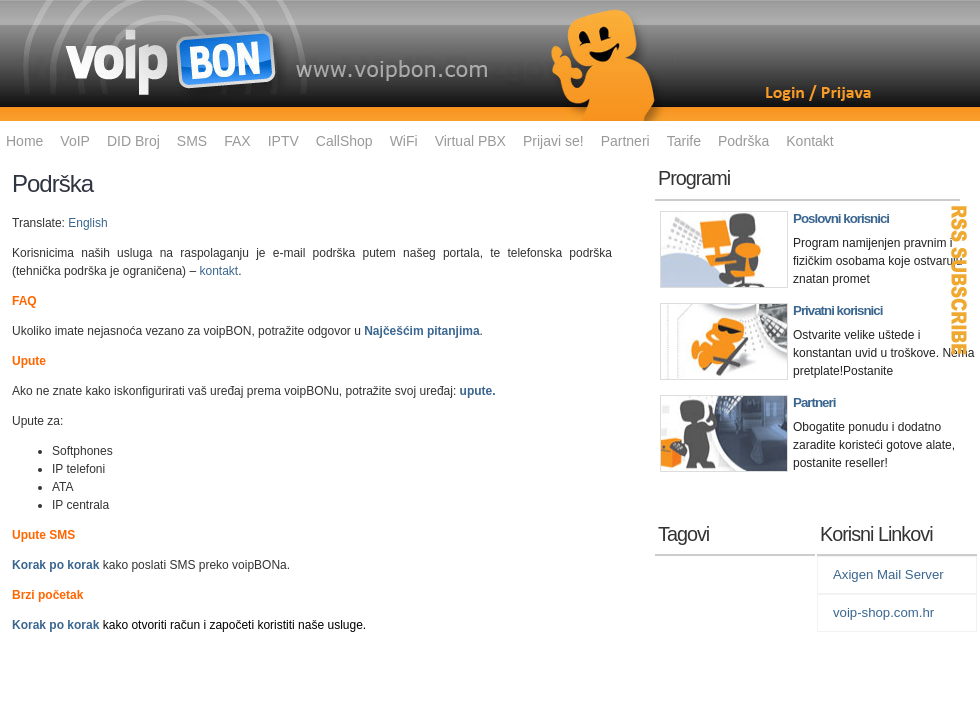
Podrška (743, 141)
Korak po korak (55, 565)
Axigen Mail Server (888, 574)
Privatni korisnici (837, 310)
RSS (960, 280)
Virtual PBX (470, 141)
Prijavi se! (553, 141)
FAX (237, 141)
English (87, 223)
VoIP (75, 141)
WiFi (404, 141)
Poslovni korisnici (841, 218)
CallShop (344, 141)
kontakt (218, 271)
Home (24, 141)
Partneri (625, 141)
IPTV (283, 141)
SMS (192, 141)
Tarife (684, 141)
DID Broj (133, 141)
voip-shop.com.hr (883, 612)
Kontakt (809, 141)
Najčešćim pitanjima (421, 331)
